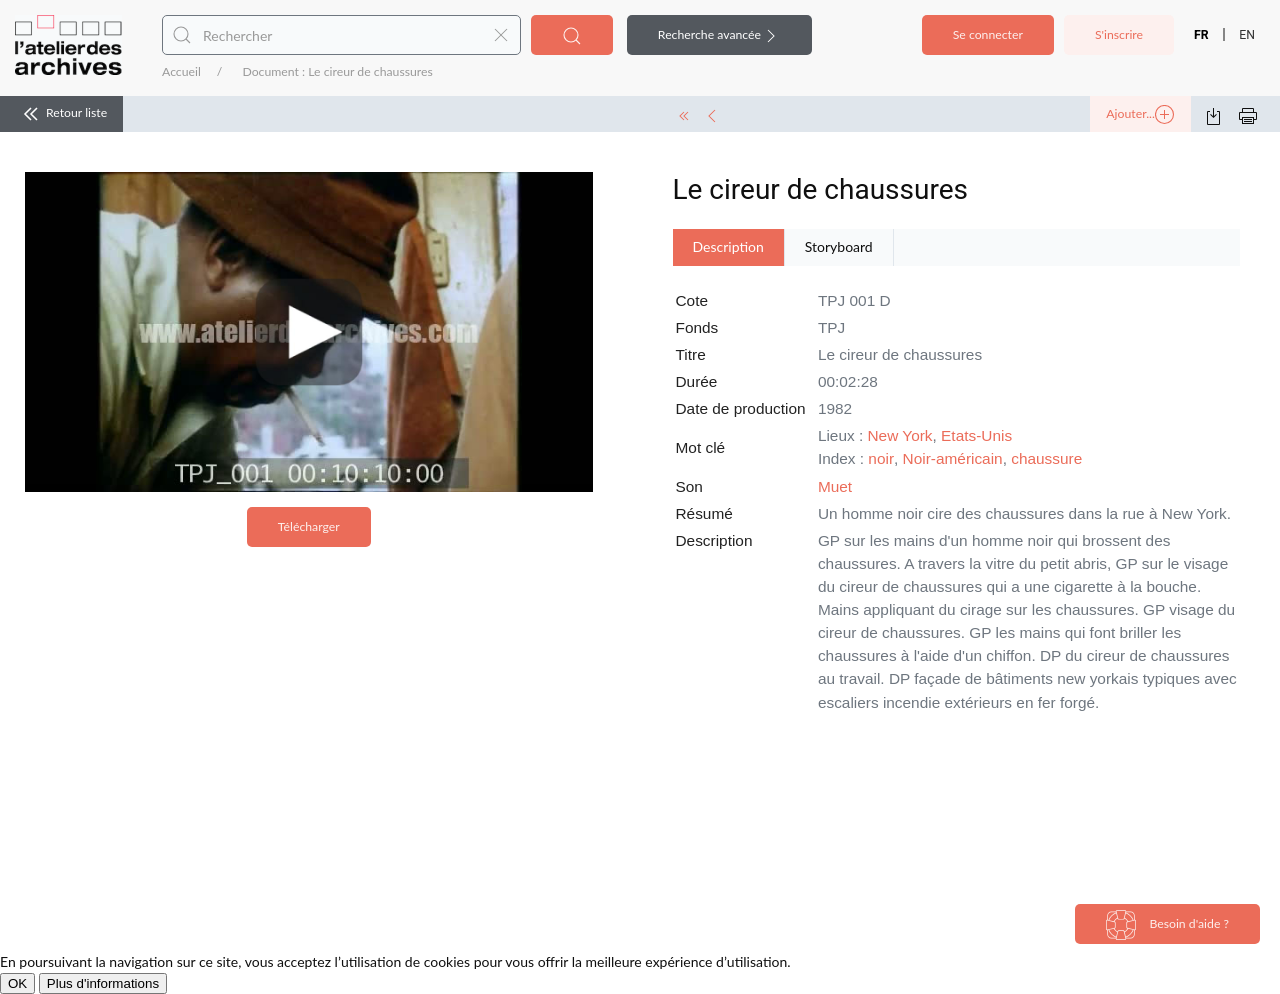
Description (728, 246)
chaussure (1046, 458)
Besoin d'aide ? (1167, 925)
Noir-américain (953, 458)
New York (900, 435)
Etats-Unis (976, 435)
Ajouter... (1140, 115)
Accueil (181, 71)
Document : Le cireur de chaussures (337, 71)
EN (1247, 35)
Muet (835, 486)
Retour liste (61, 114)
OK (17, 983)
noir (881, 458)
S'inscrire (1119, 34)
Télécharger (309, 526)
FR (1201, 35)
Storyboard (839, 246)
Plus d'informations (103, 983)
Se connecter (988, 34)
